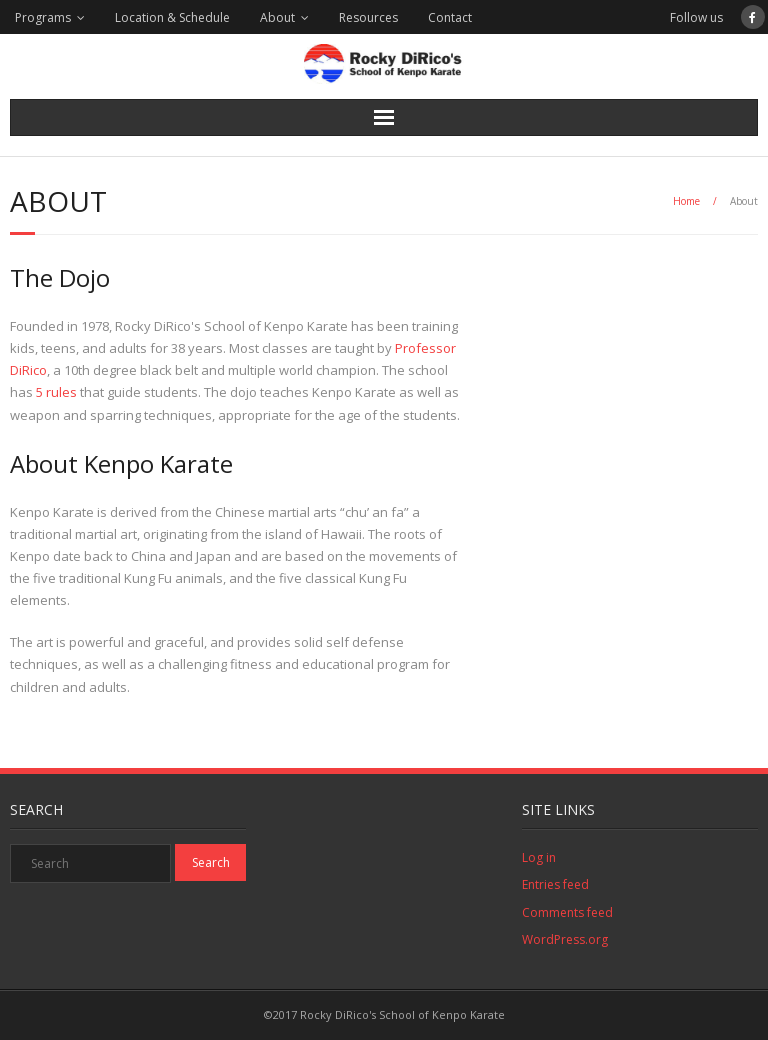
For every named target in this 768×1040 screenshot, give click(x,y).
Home (686, 201)
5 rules (56, 392)
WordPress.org (565, 939)
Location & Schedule (172, 17)
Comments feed (567, 912)
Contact (450, 17)
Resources (368, 17)
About (277, 17)
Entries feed (555, 884)
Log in (539, 857)
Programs (43, 17)
